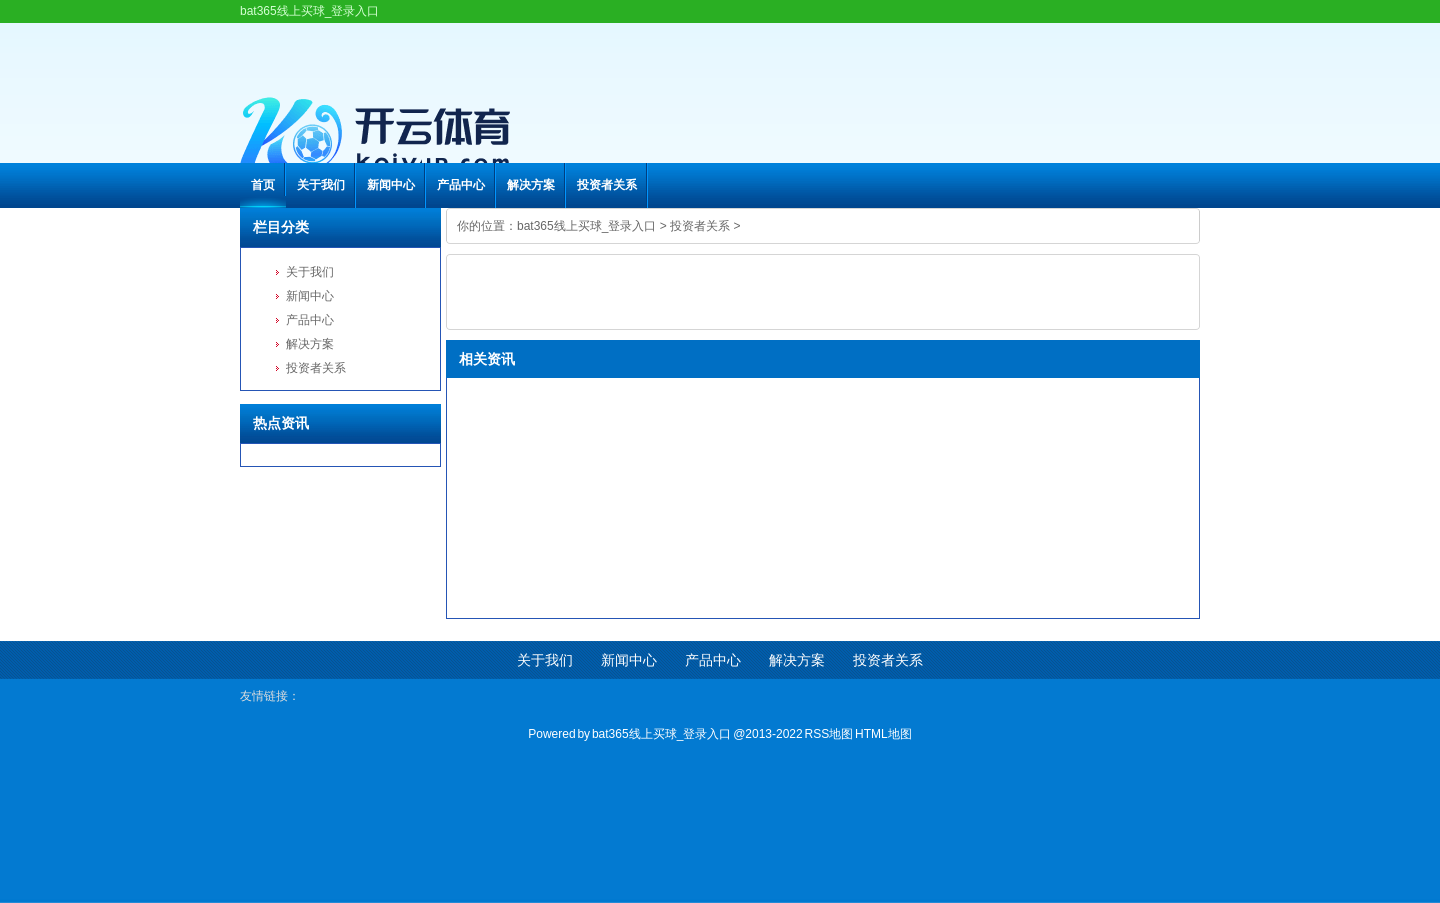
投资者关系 (607, 185)
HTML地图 (883, 734)
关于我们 (321, 185)
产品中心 (461, 185)
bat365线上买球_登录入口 (586, 226)
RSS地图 (829, 734)
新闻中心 (391, 185)
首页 (263, 185)
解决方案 (531, 185)
